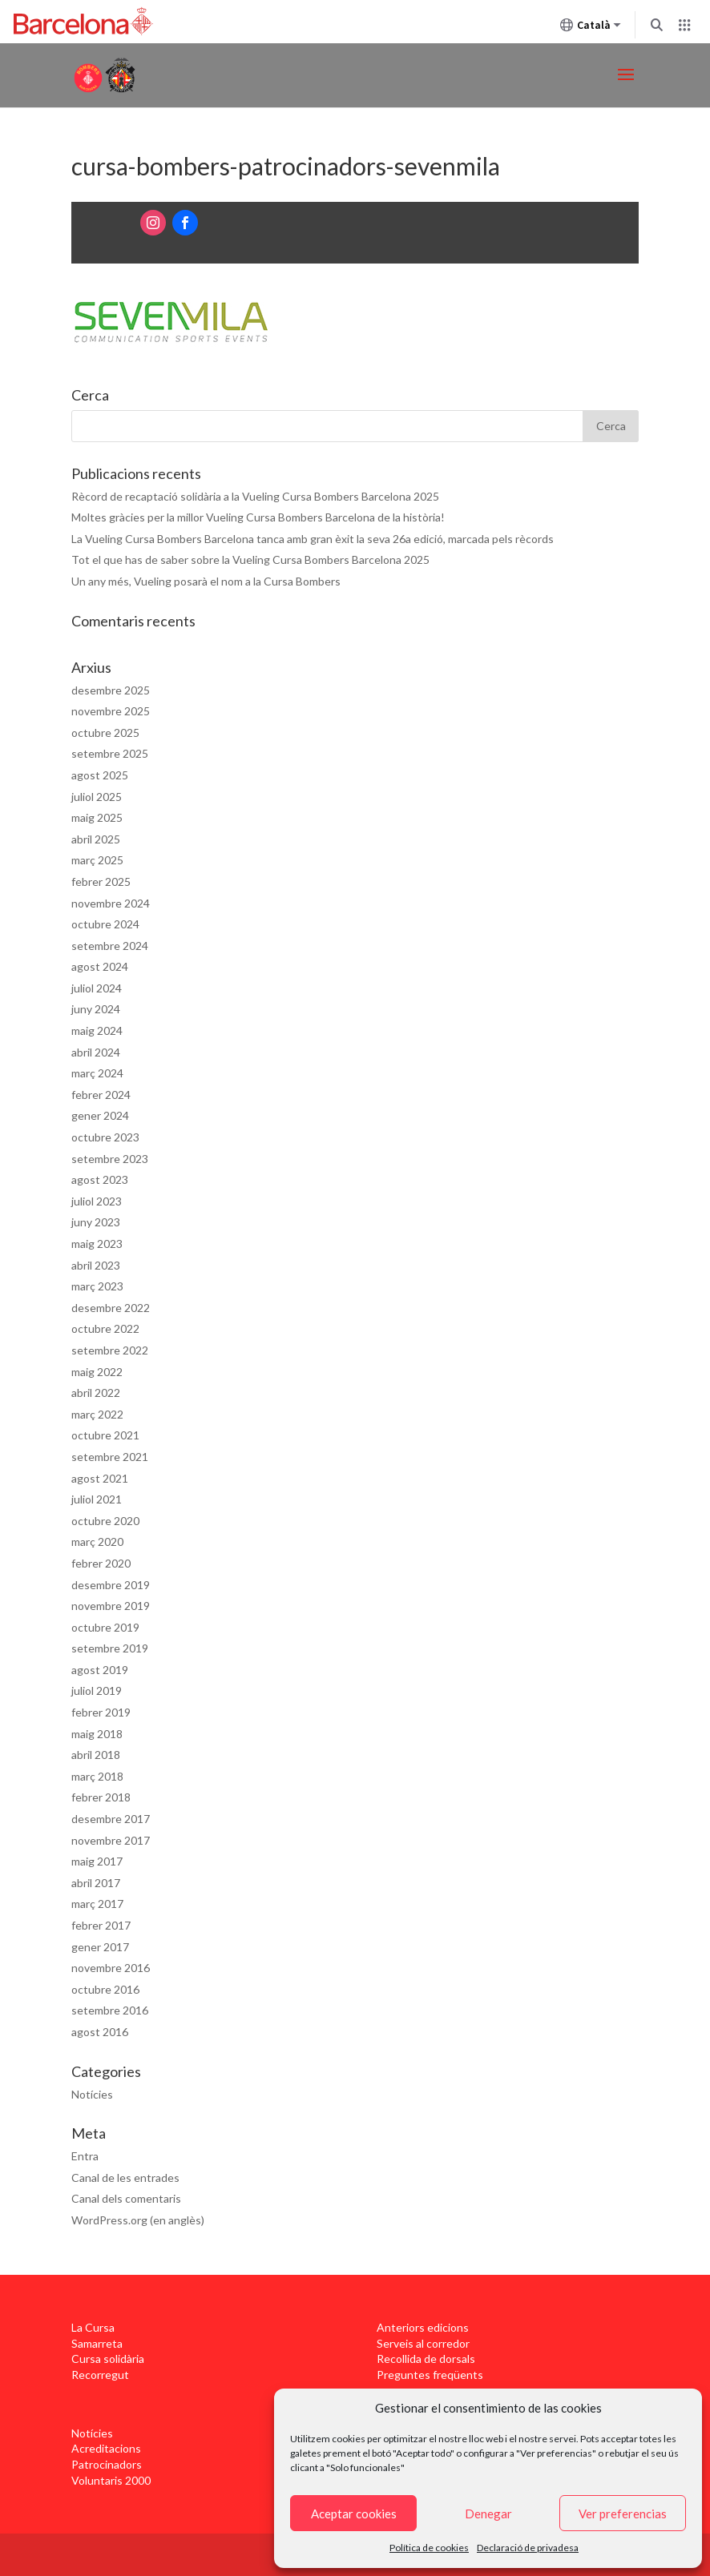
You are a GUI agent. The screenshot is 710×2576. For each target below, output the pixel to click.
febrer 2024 (101, 1094)
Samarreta (97, 2343)
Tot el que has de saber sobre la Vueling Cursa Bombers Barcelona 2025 (250, 559)
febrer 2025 (101, 881)
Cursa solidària (107, 2358)
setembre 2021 (109, 1456)
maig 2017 (97, 1861)
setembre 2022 (109, 1350)
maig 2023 (97, 1243)
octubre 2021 (105, 1435)
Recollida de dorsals (426, 2358)
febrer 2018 (101, 1797)
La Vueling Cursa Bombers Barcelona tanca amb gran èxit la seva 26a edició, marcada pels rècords (312, 538)
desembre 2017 (110, 1818)
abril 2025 (95, 839)
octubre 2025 (105, 732)
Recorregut (100, 2374)
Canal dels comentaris (126, 2198)
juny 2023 (95, 1222)
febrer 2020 (101, 1563)
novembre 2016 (110, 1967)
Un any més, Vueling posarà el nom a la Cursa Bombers (206, 581)
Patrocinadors (106, 2464)
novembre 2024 (110, 903)
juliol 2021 (96, 1499)
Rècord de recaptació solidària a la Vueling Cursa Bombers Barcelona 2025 (255, 496)
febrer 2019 (101, 1712)
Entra (85, 2156)
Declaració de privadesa (528, 2548)
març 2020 (97, 1541)
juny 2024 (95, 1009)
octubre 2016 (105, 1989)
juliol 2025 (96, 796)
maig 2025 (97, 817)
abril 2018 (95, 1754)
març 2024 (97, 1073)
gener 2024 (100, 1115)
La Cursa (93, 2327)
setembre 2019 (109, 1648)
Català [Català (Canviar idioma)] (590, 28)
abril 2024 (95, 1052)
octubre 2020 (105, 1520)
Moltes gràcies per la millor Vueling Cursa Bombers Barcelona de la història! (258, 517)
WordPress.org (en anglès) (137, 2220)
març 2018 (97, 1776)
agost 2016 (99, 2032)
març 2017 (97, 1903)
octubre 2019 (105, 1627)
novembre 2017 (110, 1840)
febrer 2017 (101, 1925)
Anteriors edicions (423, 2327)
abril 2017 (95, 1883)
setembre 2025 (109, 753)
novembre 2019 (110, 1605)
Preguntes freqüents (430, 2374)
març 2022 (97, 1414)
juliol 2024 (96, 988)
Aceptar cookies (354, 2513)
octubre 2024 (105, 924)
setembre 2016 (109, 2010)
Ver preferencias (623, 2513)
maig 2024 (97, 1030)
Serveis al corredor (423, 2343)
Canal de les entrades (125, 2177)
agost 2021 (99, 1478)
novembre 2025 (110, 711)
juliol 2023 (96, 1201)
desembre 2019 (110, 1585)
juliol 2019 (96, 1690)
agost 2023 (99, 1179)
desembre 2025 (110, 690)
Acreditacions (106, 2448)
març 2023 (97, 1286)
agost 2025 (99, 775)
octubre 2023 (105, 1137)
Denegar (488, 2513)
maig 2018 (97, 1734)
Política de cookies (429, 2548)
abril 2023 (95, 1265)
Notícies (92, 2094)
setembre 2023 (109, 1158)
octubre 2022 (105, 1328)
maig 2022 (97, 1372)
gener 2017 (100, 1947)
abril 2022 (95, 1392)
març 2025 (97, 860)
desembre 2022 (110, 1307)
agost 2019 (99, 1669)
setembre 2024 (109, 945)
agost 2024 (99, 966)
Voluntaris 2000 (111, 2480)
